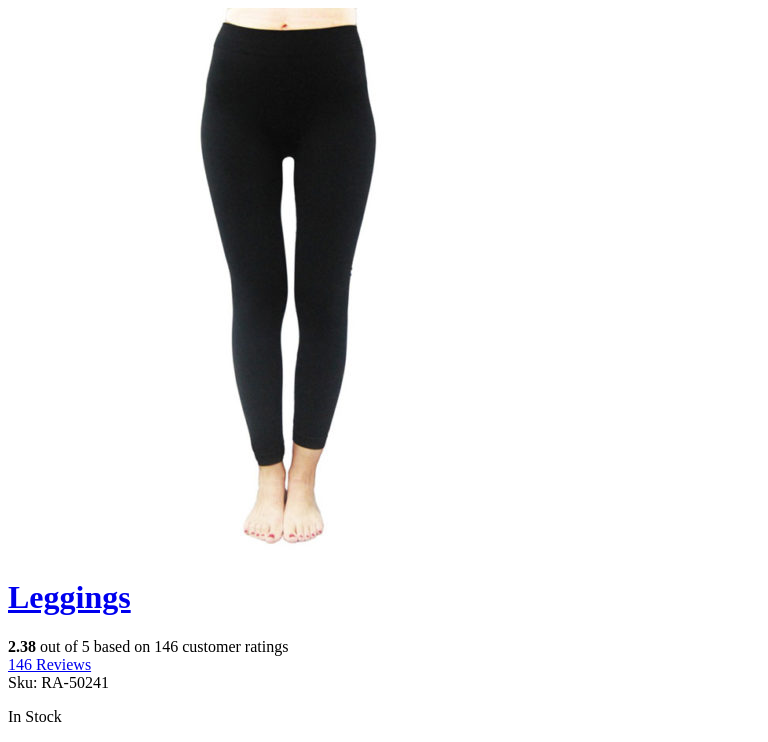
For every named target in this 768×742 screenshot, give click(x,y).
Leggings (69, 597)
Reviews (49, 664)
